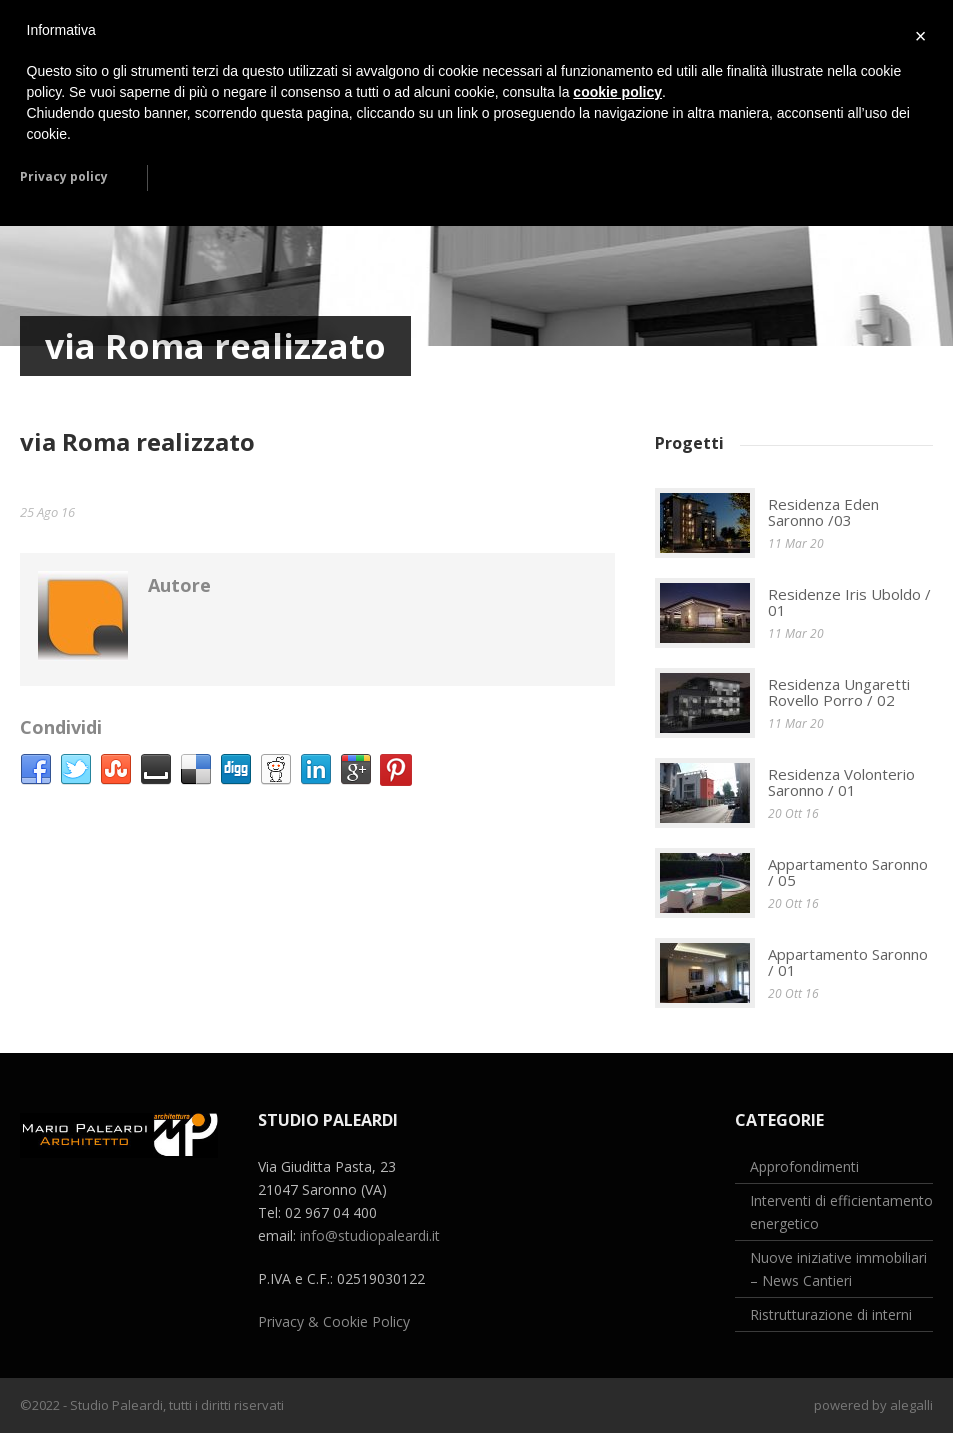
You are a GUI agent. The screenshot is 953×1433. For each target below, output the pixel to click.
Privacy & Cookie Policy (334, 1321)
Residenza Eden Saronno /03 (823, 512)
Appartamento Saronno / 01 (848, 962)
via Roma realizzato (137, 441)
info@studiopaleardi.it (370, 1235)
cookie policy (617, 92)
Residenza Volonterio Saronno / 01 (841, 782)
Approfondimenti (804, 1166)
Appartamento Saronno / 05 (848, 872)
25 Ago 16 (47, 512)
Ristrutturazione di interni (831, 1314)
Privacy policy (64, 176)
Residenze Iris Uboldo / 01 (849, 602)
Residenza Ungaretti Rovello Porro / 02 (839, 692)
